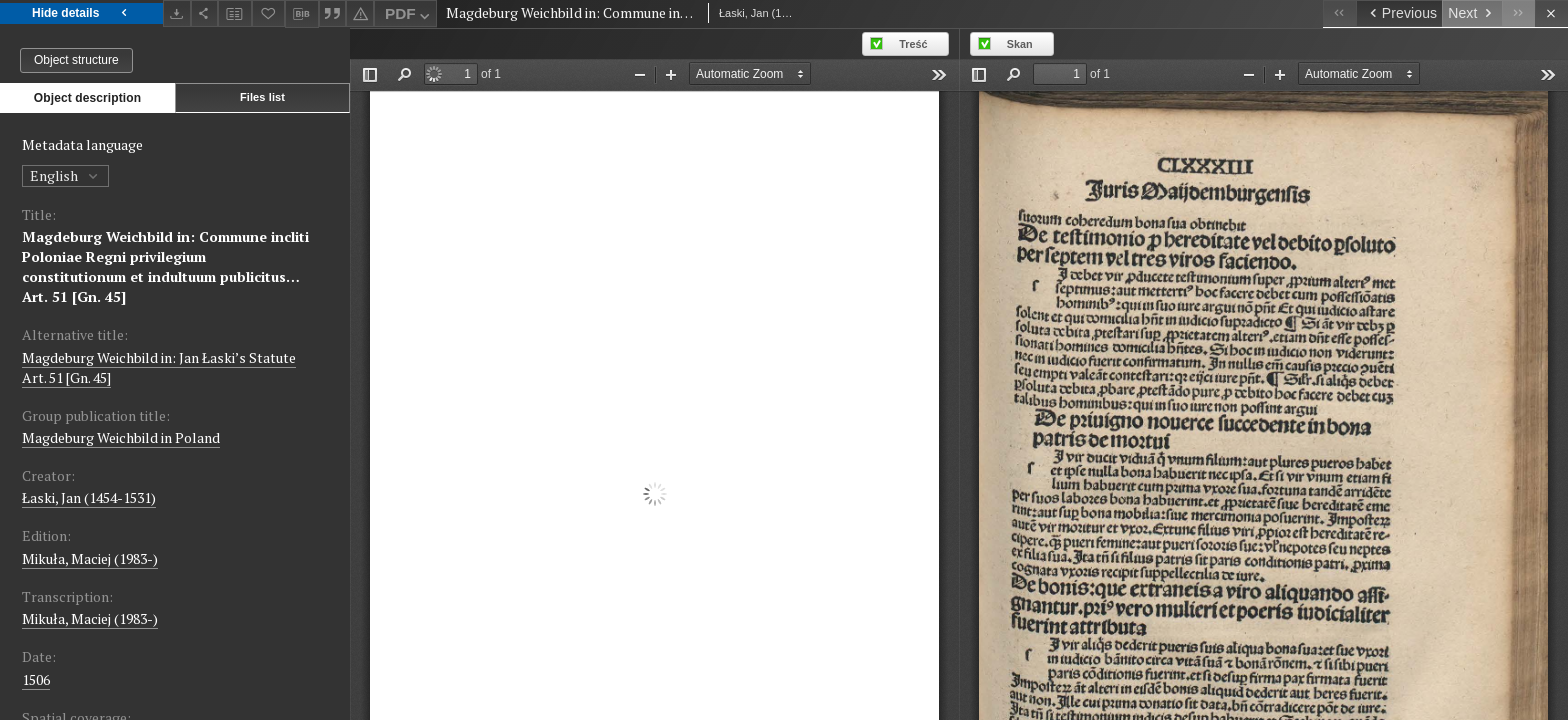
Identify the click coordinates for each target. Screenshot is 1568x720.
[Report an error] (360, 13)
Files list (262, 97)
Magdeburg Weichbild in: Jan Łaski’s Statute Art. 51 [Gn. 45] (159, 367)
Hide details (81, 13)
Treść (913, 44)
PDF (409, 16)
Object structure (76, 60)
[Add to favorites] (269, 13)
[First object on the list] (1339, 13)
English (65, 175)
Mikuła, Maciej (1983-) (90, 558)
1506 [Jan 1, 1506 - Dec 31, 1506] (36, 679)
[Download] (177, 13)
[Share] (205, 13)
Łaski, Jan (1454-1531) (89, 497)
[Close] (1551, 13)
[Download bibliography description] (302, 14)
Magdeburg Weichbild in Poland (121, 437)
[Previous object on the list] (1399, 13)
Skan (1020, 44)
